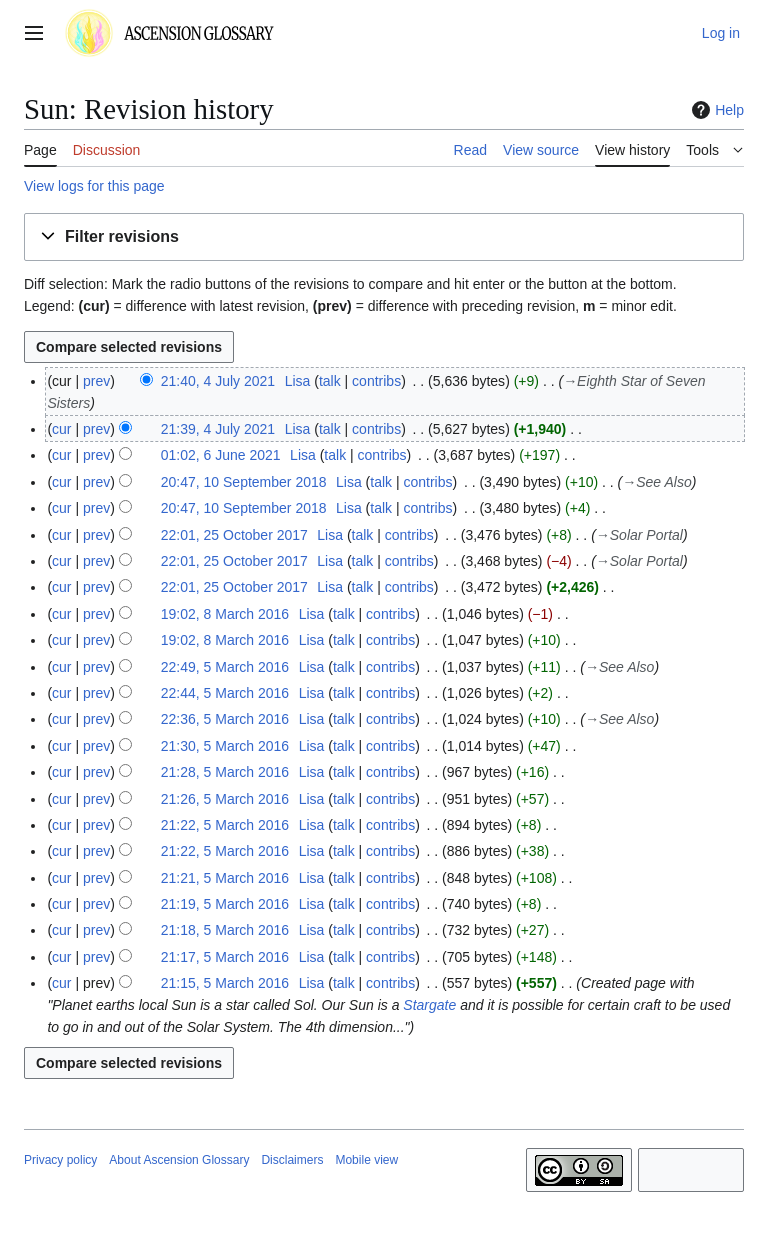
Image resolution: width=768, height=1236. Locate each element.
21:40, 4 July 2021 (218, 381)
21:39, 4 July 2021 (218, 429)
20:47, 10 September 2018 (244, 482)
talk (330, 381)
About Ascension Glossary (179, 1160)
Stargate (429, 1005)
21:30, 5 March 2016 (225, 746)
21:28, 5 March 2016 (225, 772)
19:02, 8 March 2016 (225, 614)
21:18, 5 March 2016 (225, 930)
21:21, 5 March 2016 (225, 878)
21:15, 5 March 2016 (225, 983)
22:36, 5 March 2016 (225, 719)
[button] (384, 237)
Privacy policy (60, 1160)
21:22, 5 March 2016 (225, 825)
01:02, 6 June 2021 (221, 455)
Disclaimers (292, 1160)
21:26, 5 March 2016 (225, 799)
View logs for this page (94, 186)
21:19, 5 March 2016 (225, 904)
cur (61, 429)
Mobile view (366, 1160)
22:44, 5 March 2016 (225, 693)
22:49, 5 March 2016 (225, 667)
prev (96, 381)
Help (715, 110)
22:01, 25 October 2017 (234, 535)
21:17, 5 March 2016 (225, 957)
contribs (376, 381)
